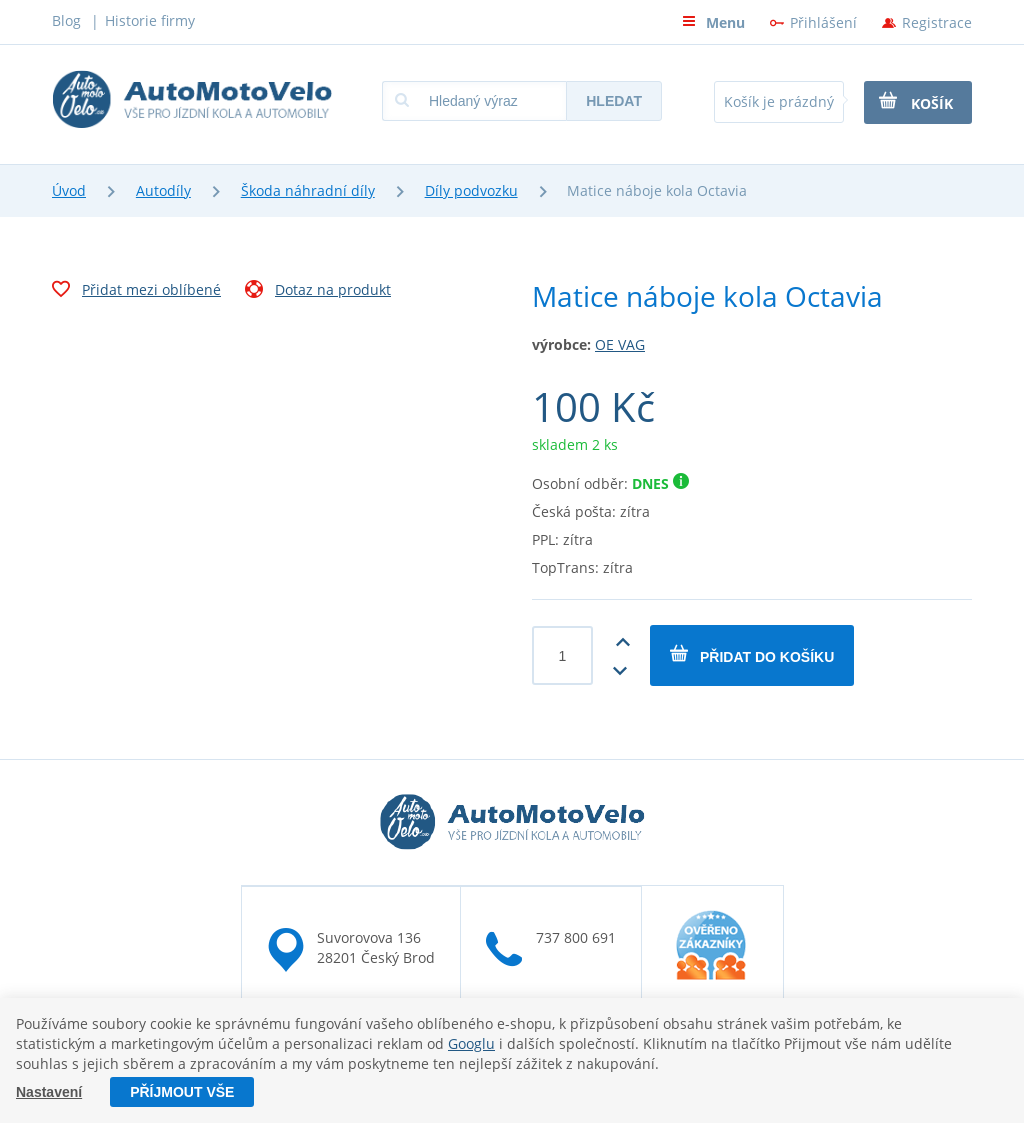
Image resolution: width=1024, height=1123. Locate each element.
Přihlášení (823, 22)
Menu (713, 22)
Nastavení (49, 1092)
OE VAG (620, 344)
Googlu (471, 1043)
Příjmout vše (182, 1092)
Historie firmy (150, 20)
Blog (66, 20)
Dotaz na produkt (318, 292)
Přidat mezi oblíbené (136, 292)
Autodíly (163, 190)
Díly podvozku (471, 190)
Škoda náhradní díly (308, 190)
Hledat (614, 101)
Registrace (937, 22)
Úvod (69, 190)
